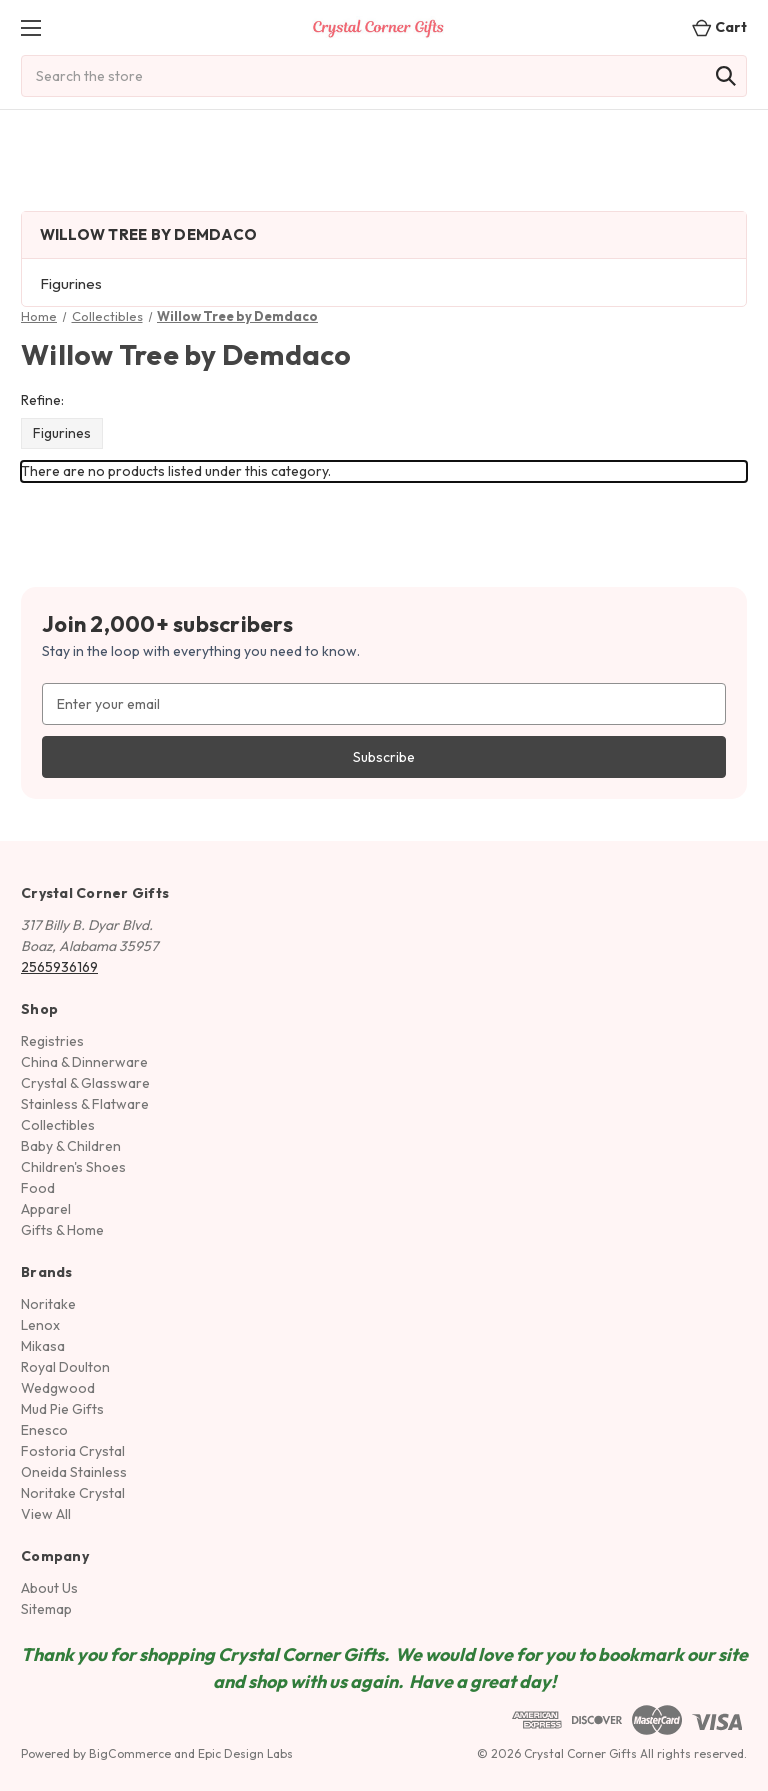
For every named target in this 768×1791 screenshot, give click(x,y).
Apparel (46, 1209)
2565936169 (59, 967)
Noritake (48, 1304)
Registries (52, 1041)
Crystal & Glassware (85, 1083)
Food (38, 1188)
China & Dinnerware (84, 1062)
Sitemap (46, 1609)
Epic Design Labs (245, 1753)
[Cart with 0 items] (714, 27)
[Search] (726, 76)
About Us (49, 1588)
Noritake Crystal (73, 1493)
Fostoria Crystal (73, 1451)
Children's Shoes (73, 1167)
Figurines (71, 283)
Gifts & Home (62, 1230)
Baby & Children (71, 1146)
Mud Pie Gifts (62, 1409)
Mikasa (43, 1346)
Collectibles (58, 1125)
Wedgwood (58, 1388)
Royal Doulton (65, 1367)
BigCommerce (130, 1753)
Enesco (44, 1430)
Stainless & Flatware (85, 1104)
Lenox (40, 1325)
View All (46, 1514)
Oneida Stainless (74, 1472)
